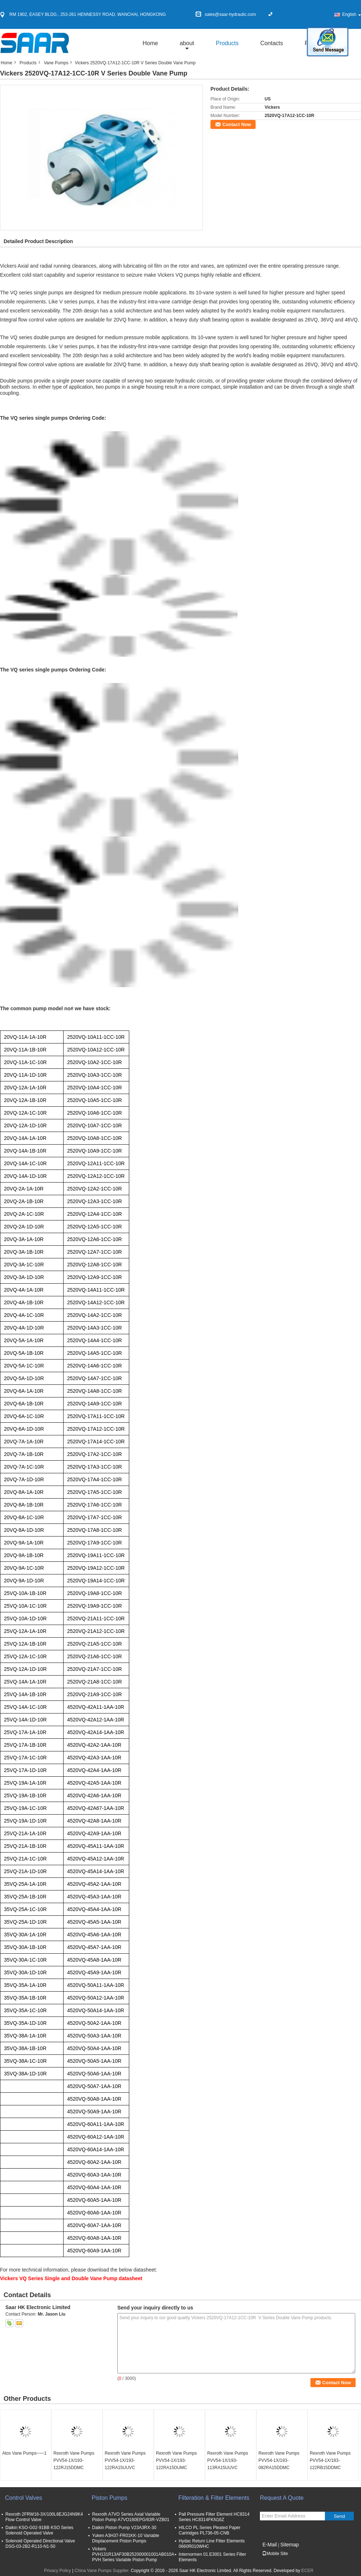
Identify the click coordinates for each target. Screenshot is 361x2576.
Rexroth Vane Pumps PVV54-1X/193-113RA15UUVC (227, 2460)
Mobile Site (275, 2553)
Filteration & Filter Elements (213, 2498)
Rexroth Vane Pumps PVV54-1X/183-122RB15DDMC (330, 2460)
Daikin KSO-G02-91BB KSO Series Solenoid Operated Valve (39, 2530)
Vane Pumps (56, 62)
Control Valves (23, 2498)
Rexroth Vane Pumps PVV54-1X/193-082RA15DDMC (278, 2460)
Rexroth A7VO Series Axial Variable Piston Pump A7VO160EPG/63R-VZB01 (130, 2517)
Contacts (271, 43)
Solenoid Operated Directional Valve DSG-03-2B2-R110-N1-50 (40, 2543)
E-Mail (269, 2544)
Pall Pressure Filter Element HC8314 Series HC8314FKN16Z (214, 2517)
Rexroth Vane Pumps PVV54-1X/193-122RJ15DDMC (73, 2460)
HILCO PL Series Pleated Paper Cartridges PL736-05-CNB (209, 2530)
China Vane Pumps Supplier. (102, 2570)
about (187, 43)
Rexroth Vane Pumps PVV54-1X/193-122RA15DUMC (176, 2460)
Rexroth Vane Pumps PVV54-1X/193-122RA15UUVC (125, 2460)
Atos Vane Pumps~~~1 (24, 2453)
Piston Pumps (109, 2498)
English (351, 14)
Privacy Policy (57, 2570)
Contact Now (236, 124)
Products (227, 43)
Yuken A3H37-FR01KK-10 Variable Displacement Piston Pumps (125, 2538)
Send (339, 2516)
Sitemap (289, 2544)
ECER (307, 2570)
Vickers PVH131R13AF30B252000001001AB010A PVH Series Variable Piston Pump (133, 2554)
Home (150, 43)
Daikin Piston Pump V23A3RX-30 (124, 2527)
